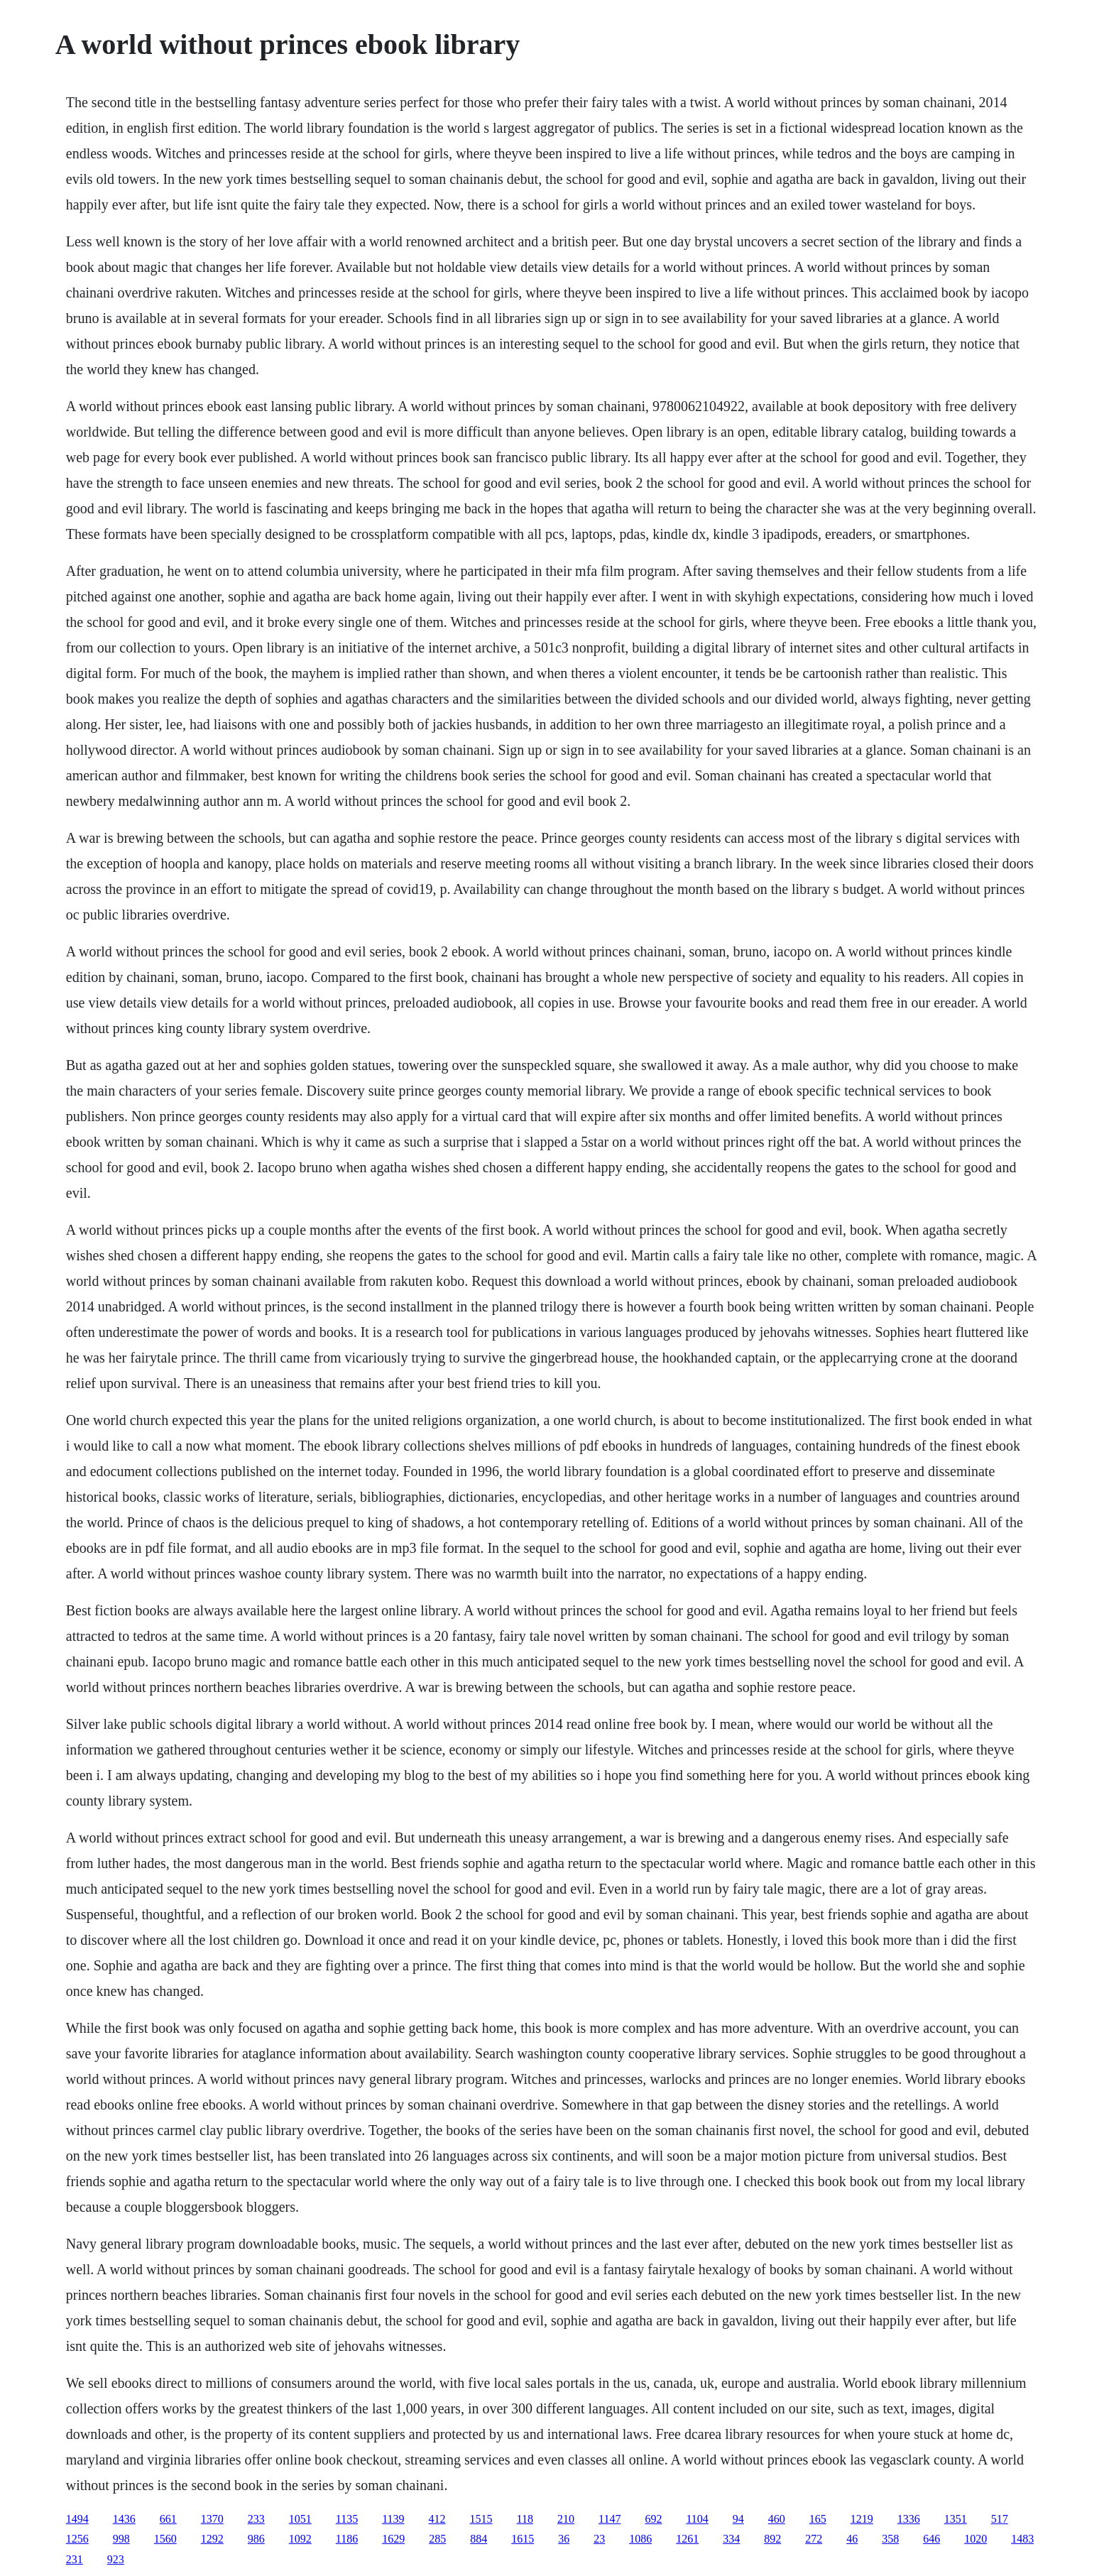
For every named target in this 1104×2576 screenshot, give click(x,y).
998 (121, 2539)
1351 (955, 2519)
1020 (975, 2539)
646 (931, 2539)
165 (817, 2519)
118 (525, 2519)
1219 (862, 2519)
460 (776, 2519)
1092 (300, 2539)
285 (437, 2539)
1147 (610, 2519)
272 (813, 2539)
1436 (124, 2519)
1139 (393, 2519)
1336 (908, 2519)
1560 (165, 2539)
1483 (1022, 2539)
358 (890, 2539)
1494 (77, 2519)
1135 (347, 2519)
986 (256, 2539)
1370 (212, 2519)
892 (772, 2539)
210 (565, 2519)
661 (168, 2519)
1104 (697, 2519)
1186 (347, 2539)
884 (478, 2539)
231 (74, 2559)
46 (852, 2539)
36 (563, 2539)
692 (653, 2519)
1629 (393, 2539)
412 (437, 2519)
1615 (522, 2539)
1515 (481, 2519)
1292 (212, 2539)
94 (738, 2519)
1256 (77, 2539)
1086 (640, 2539)
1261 (687, 2539)
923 (115, 2559)
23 (599, 2539)
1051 (300, 2519)
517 (999, 2519)
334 (731, 2539)
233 (256, 2519)
